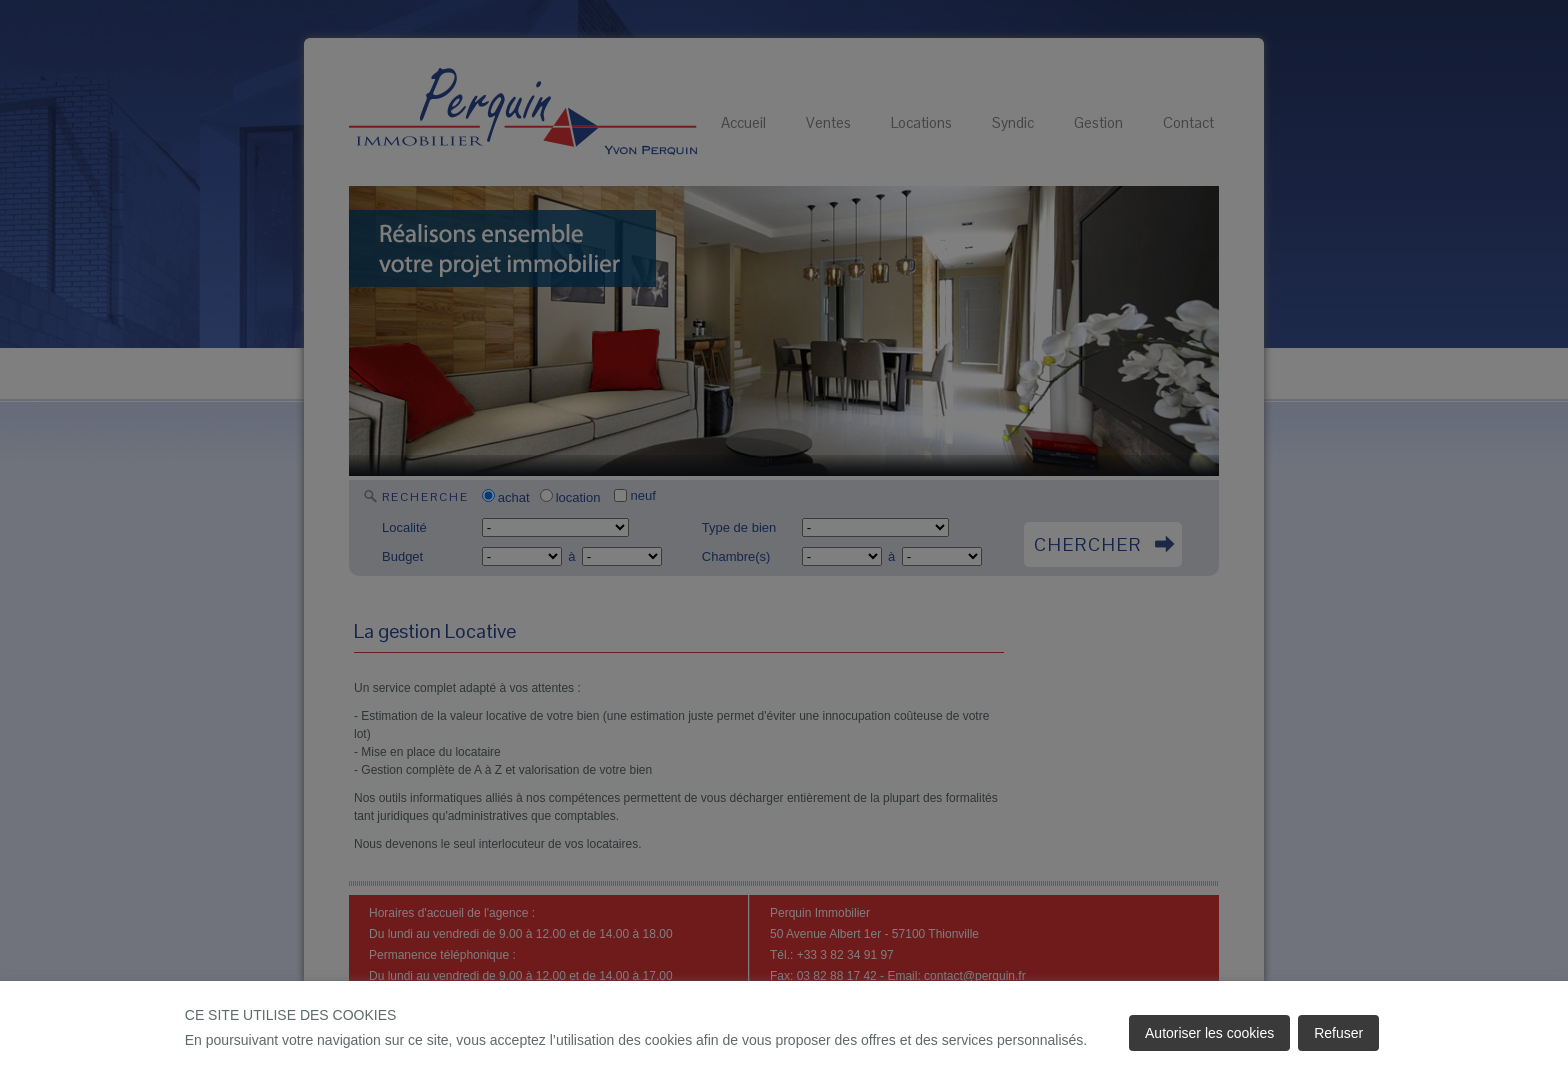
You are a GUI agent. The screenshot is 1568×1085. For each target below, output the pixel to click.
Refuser (1338, 1033)
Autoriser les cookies (1209, 1033)
